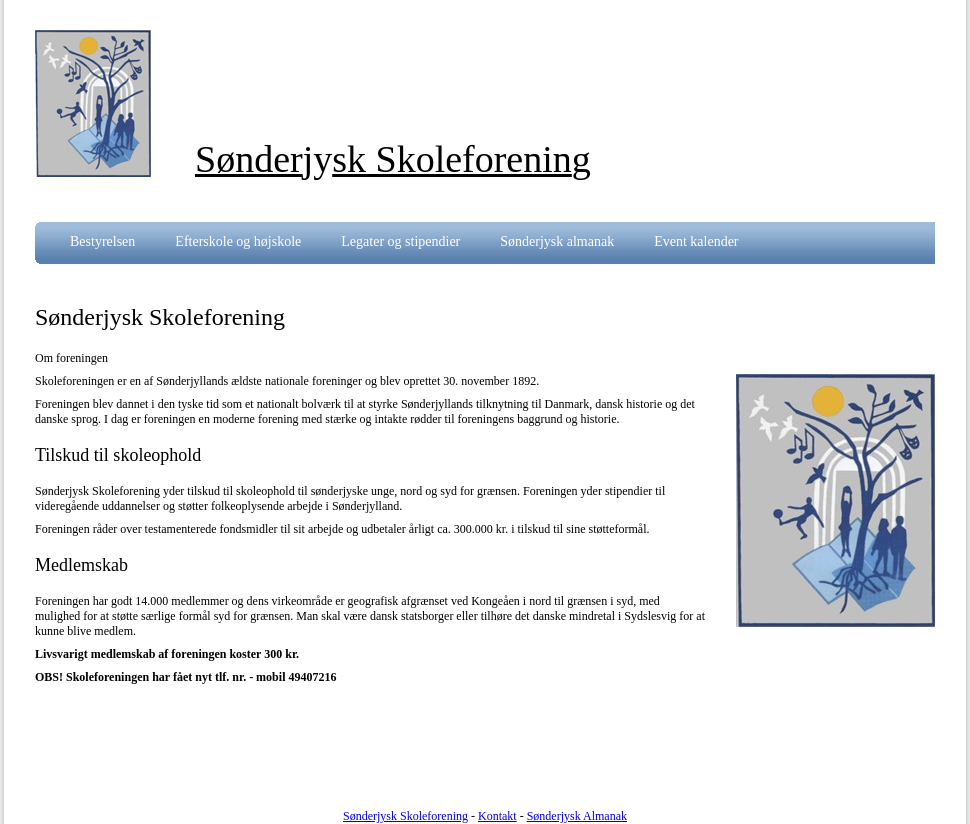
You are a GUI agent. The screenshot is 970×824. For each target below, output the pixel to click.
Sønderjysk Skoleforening (405, 816)
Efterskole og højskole (238, 241)
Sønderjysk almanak (557, 241)
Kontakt (497, 816)
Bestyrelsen (102, 241)
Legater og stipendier (400, 241)
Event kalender (696, 241)
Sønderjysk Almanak (577, 816)
